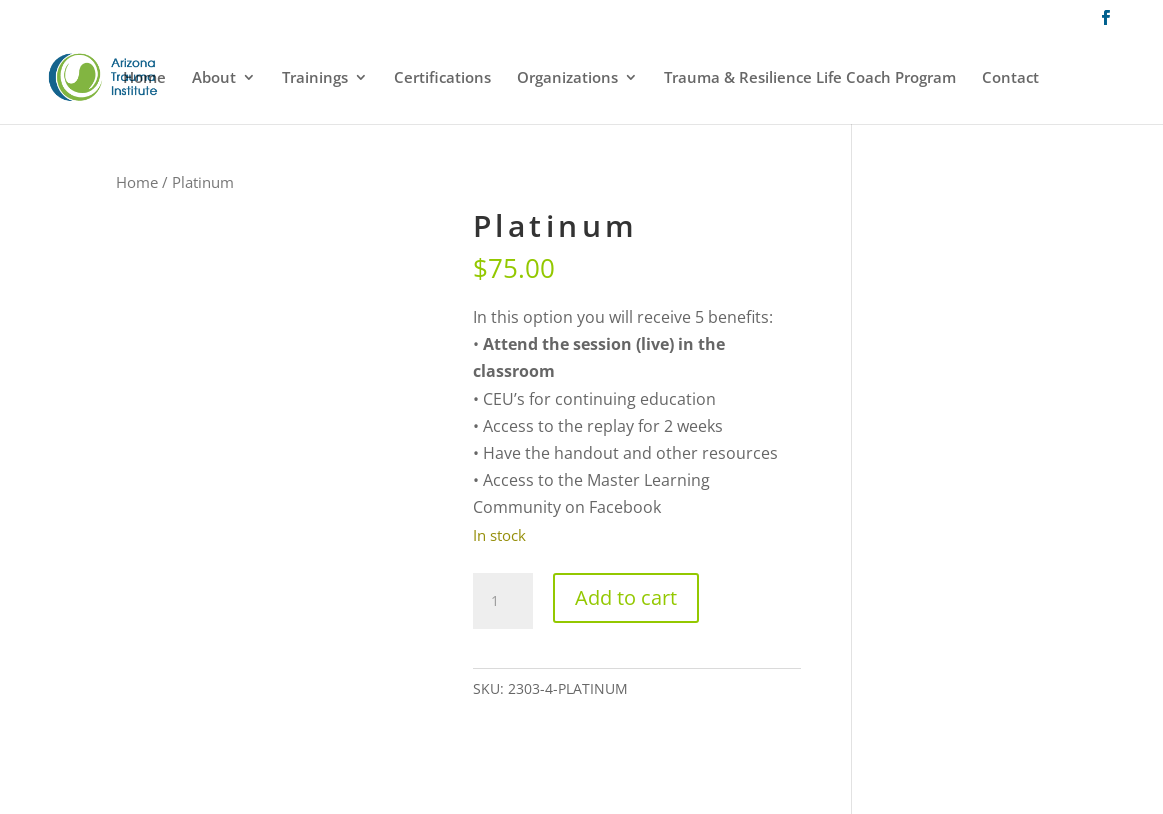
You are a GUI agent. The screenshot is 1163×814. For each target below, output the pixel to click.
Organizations (567, 78)
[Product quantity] (503, 601)
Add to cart (626, 597)
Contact (1010, 78)
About (214, 78)
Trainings (315, 78)
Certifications (442, 78)
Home (144, 78)
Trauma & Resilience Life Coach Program (810, 78)
